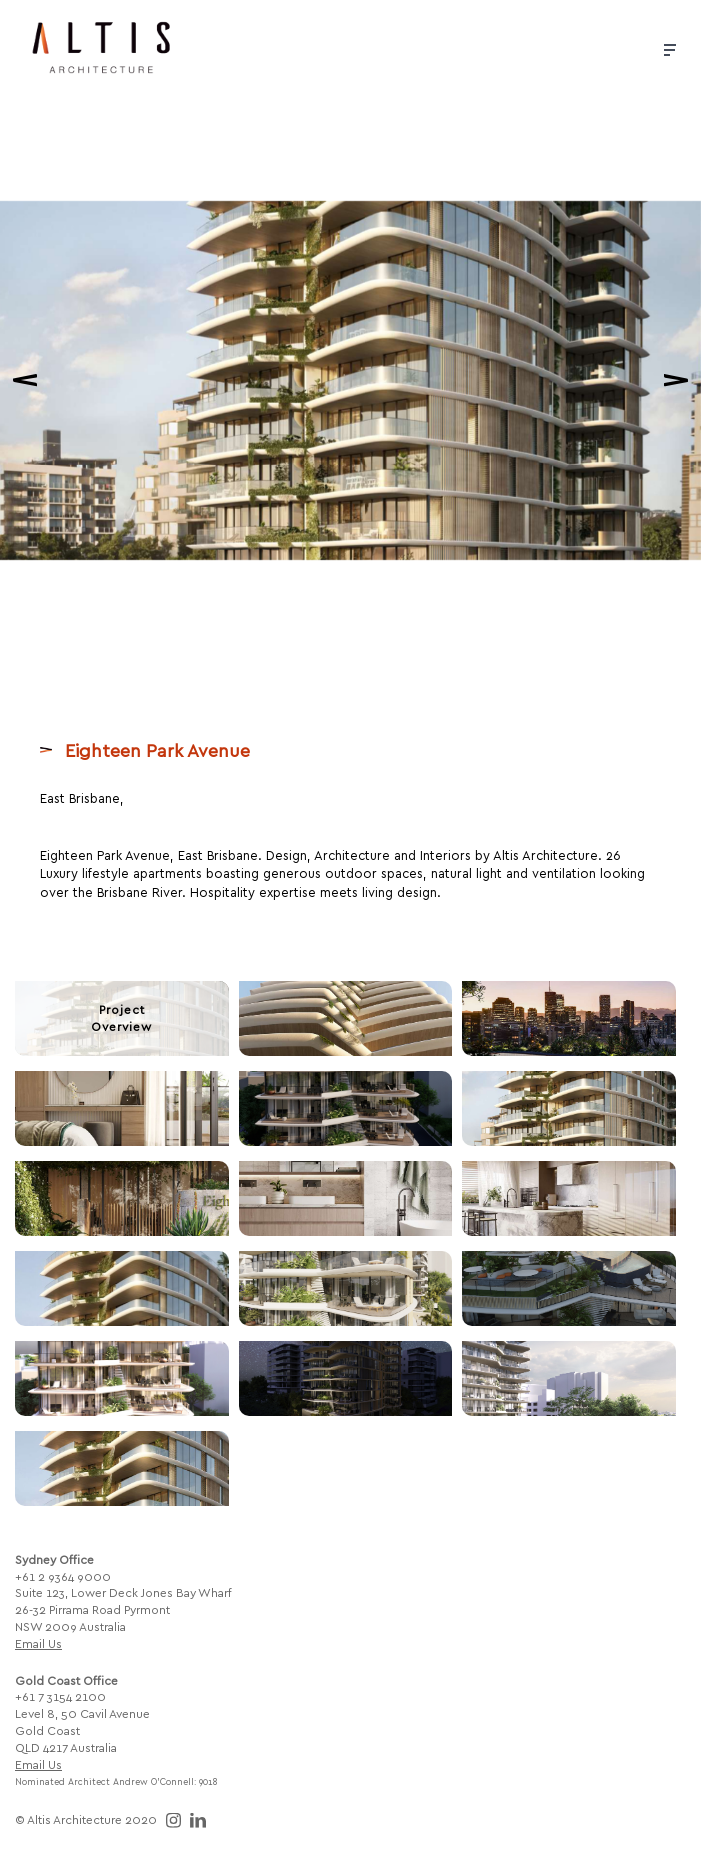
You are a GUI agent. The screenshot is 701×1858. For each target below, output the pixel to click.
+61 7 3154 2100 (60, 1696)
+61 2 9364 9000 (63, 1576)
